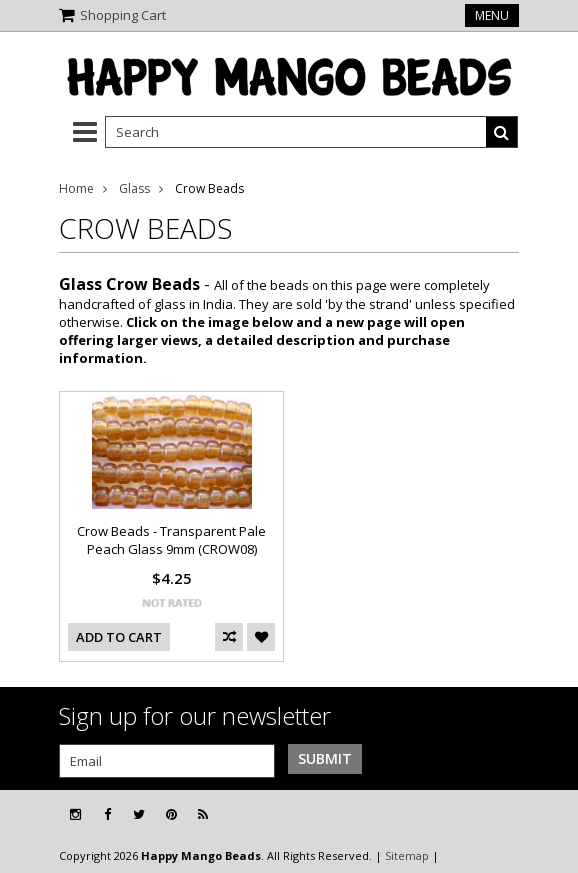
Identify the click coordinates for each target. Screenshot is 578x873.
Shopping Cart (123, 15)
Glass (134, 188)
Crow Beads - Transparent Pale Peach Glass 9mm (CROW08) (171, 540)
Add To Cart (119, 637)
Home (76, 188)
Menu (492, 15)
